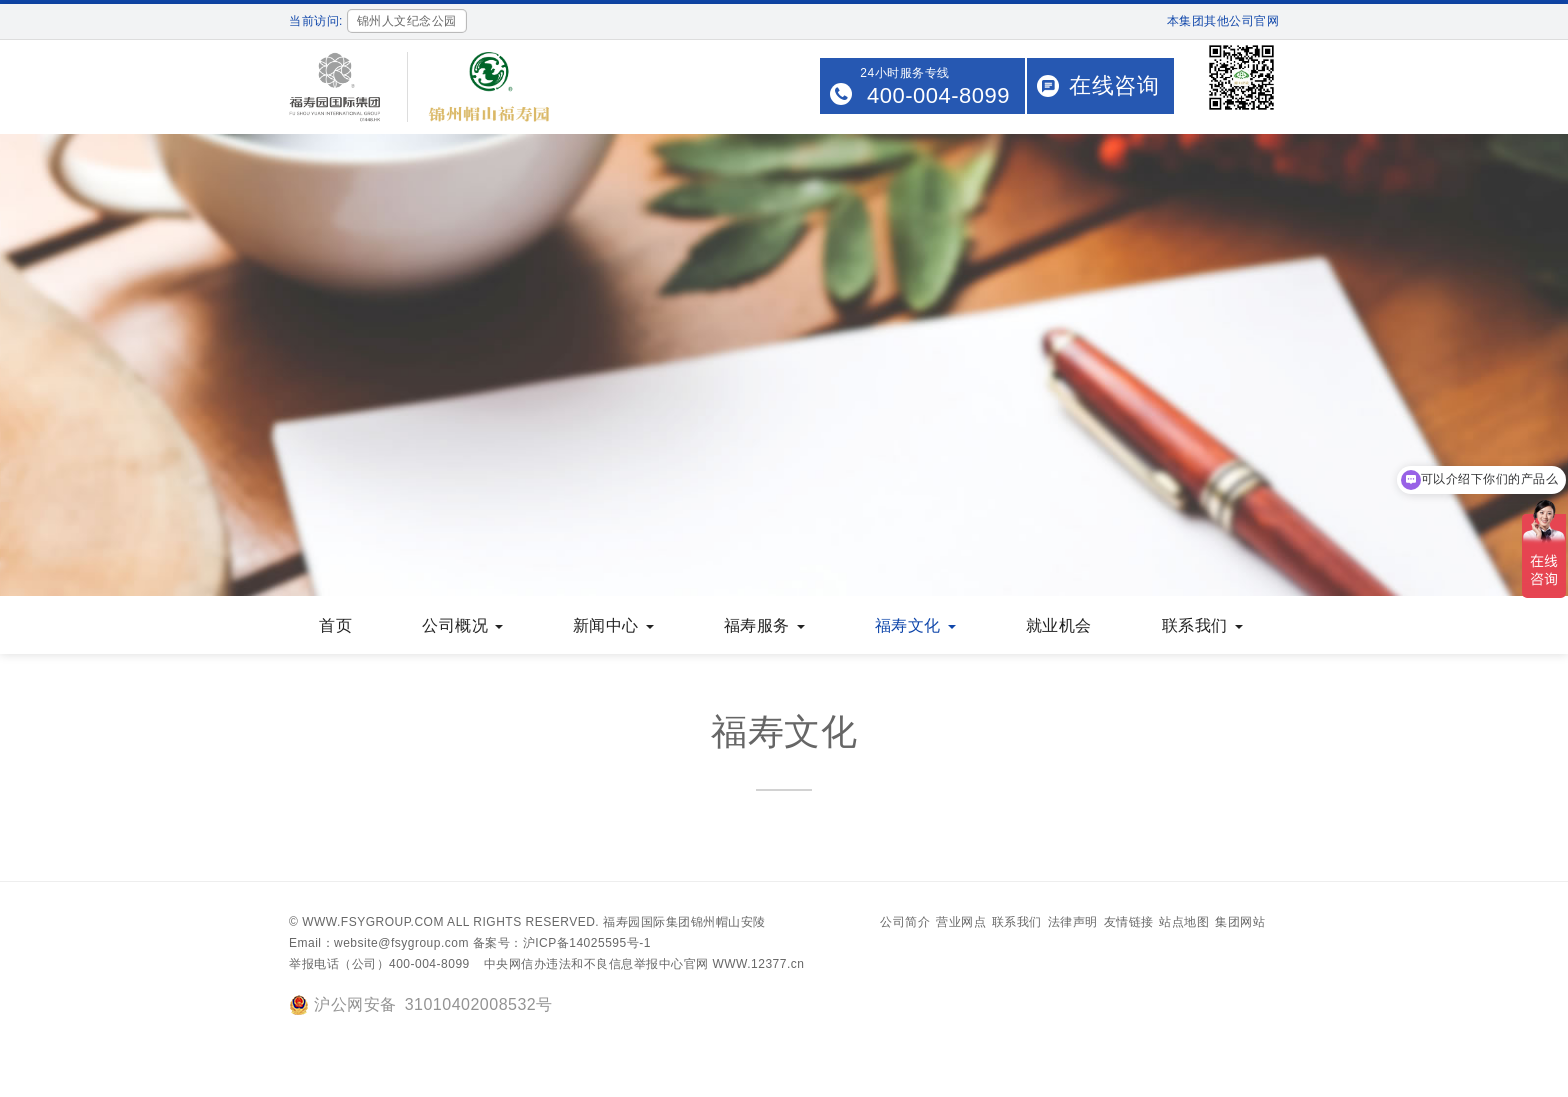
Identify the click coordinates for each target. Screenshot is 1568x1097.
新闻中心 (613, 625)
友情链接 (1129, 922)
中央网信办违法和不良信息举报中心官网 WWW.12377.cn (644, 964)
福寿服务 (764, 625)
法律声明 (1073, 922)
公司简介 (905, 922)
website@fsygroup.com (401, 943)
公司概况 (462, 625)
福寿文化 (915, 625)
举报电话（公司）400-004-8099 (379, 964)
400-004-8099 (938, 95)
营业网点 (961, 922)
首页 (335, 625)
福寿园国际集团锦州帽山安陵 (684, 922)
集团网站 (1240, 922)
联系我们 (1202, 625)
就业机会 (1059, 625)
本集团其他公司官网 (1223, 21)
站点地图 (1184, 922)
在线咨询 (1114, 85)
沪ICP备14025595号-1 (587, 943)
